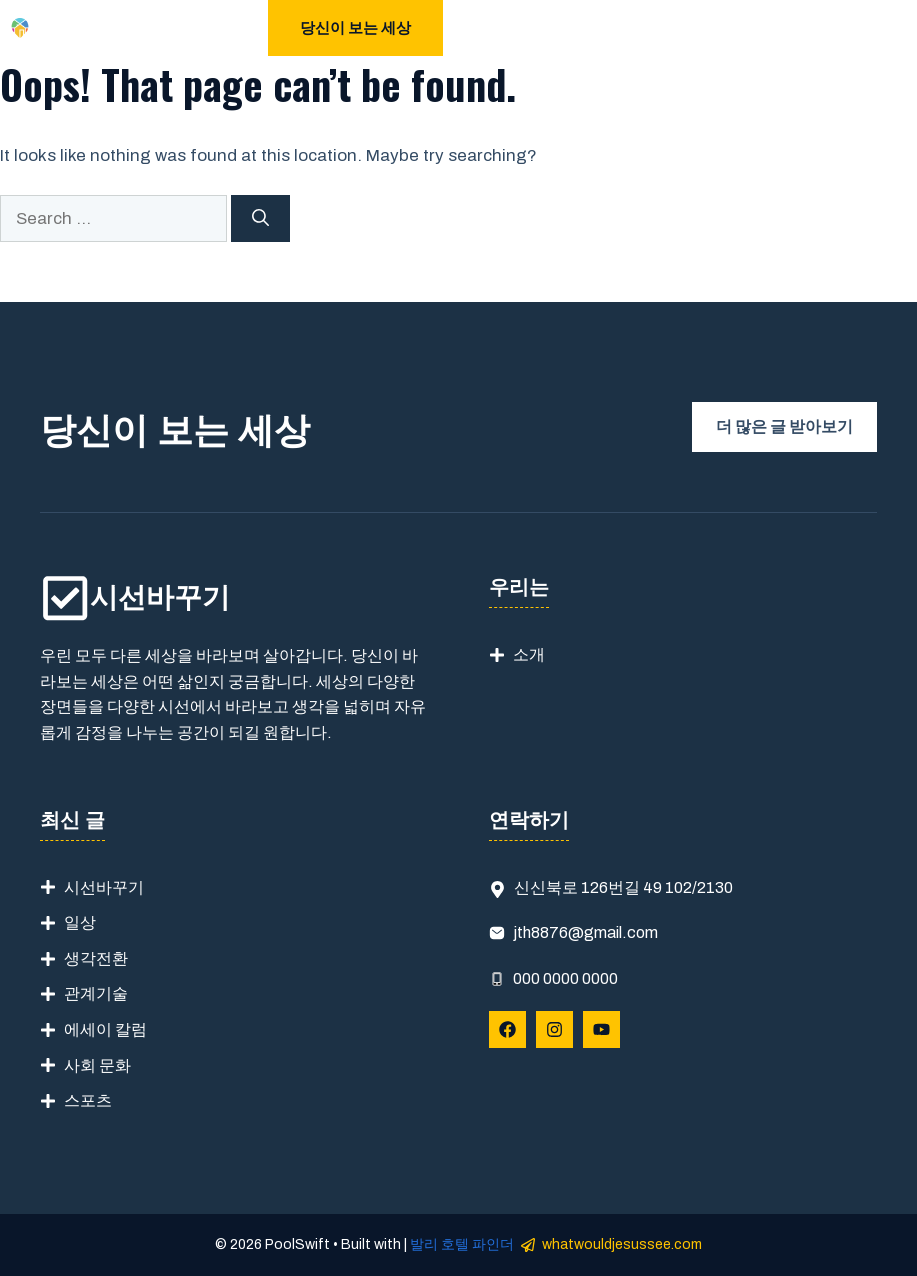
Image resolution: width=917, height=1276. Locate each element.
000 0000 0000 (565, 978)
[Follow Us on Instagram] (554, 1029)
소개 (529, 654)
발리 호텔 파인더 (462, 1244)
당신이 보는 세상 (355, 28)
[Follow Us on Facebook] (507, 1029)
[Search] (260, 219)
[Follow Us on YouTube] (601, 1029)
